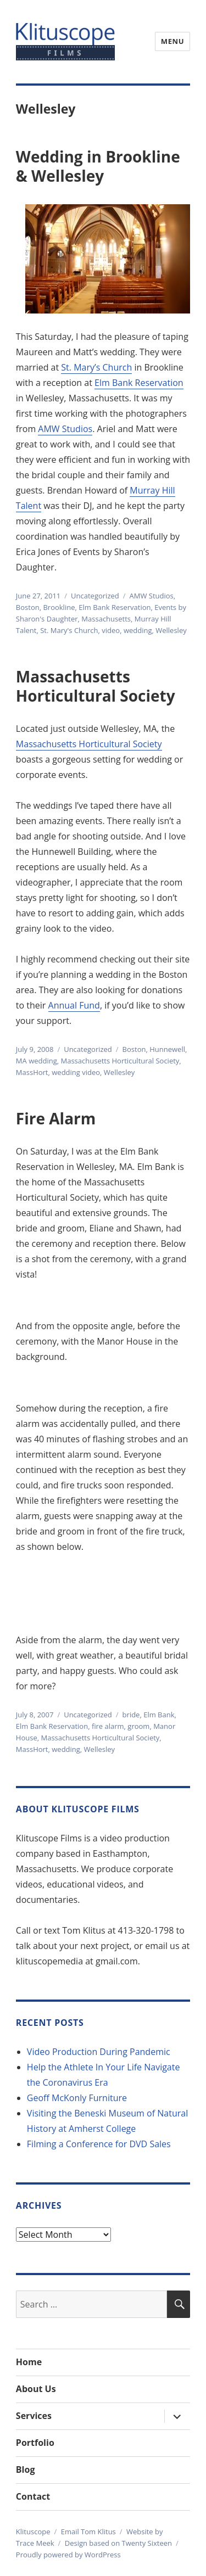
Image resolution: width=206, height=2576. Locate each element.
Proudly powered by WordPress (68, 2555)
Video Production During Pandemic (98, 2052)
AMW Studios (65, 429)
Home (29, 2362)
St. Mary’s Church (96, 367)
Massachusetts (106, 619)
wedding (138, 630)
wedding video (76, 1072)
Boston (28, 607)
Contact (33, 2496)
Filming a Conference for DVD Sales (99, 2144)
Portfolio (35, 2443)
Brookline (59, 607)
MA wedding (36, 1061)
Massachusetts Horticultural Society (95, 686)
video (111, 630)
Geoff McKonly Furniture (77, 2098)
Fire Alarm (56, 1118)
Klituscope (33, 2531)
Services (34, 2416)
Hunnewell (167, 1049)
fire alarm (108, 1726)
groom (138, 1726)
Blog (25, 2469)
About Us (36, 2389)
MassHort (32, 1072)
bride (131, 1715)
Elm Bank (158, 1715)
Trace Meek (35, 2543)
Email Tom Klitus (88, 2531)
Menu (172, 41)
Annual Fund (74, 1005)
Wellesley (170, 630)
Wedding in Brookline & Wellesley (98, 166)
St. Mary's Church (69, 630)
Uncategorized (95, 596)
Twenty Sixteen (147, 2543)
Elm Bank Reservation (138, 383)
